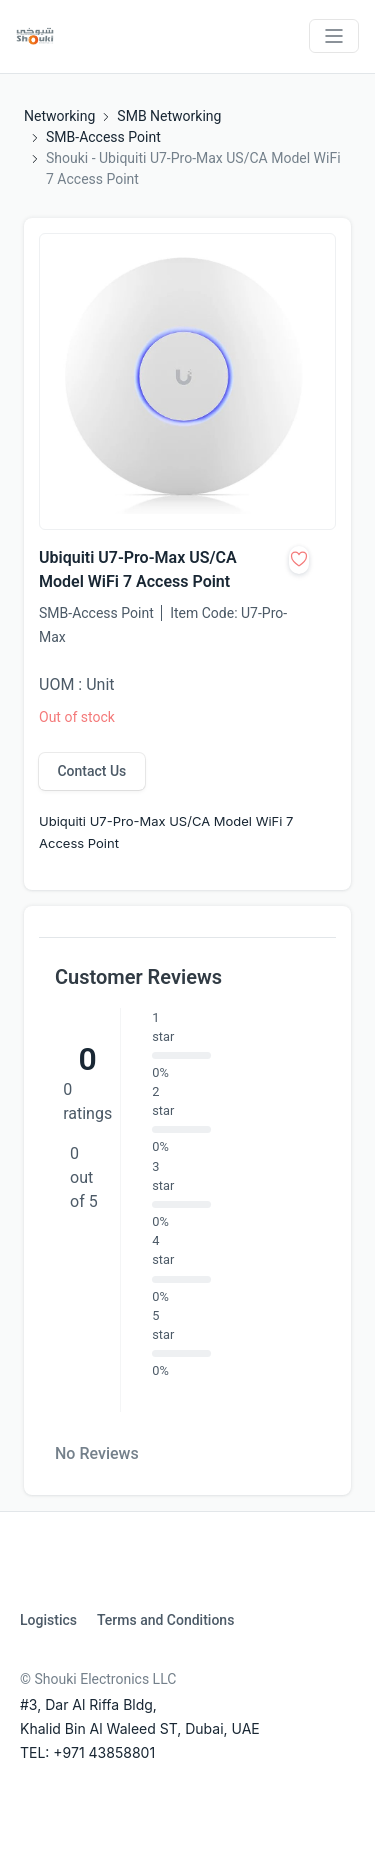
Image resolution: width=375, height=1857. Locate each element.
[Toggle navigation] (334, 36)
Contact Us (91, 771)
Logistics (48, 1620)
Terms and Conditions (165, 1620)
